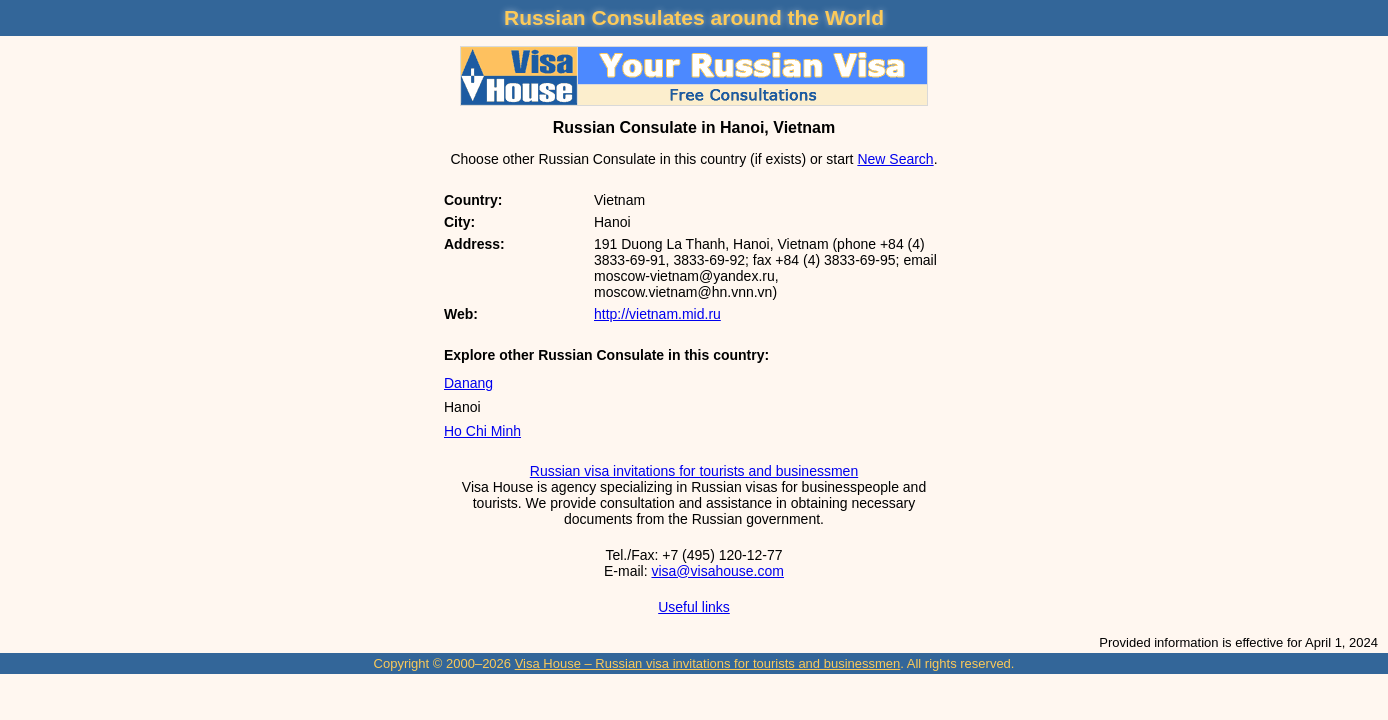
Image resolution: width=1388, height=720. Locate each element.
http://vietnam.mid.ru (657, 314)
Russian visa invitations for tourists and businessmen (694, 471)
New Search (895, 159)
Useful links (694, 607)
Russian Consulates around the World (694, 17)
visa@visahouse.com (717, 571)
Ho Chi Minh (482, 431)
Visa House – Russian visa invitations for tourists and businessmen (708, 663)
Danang (468, 383)
